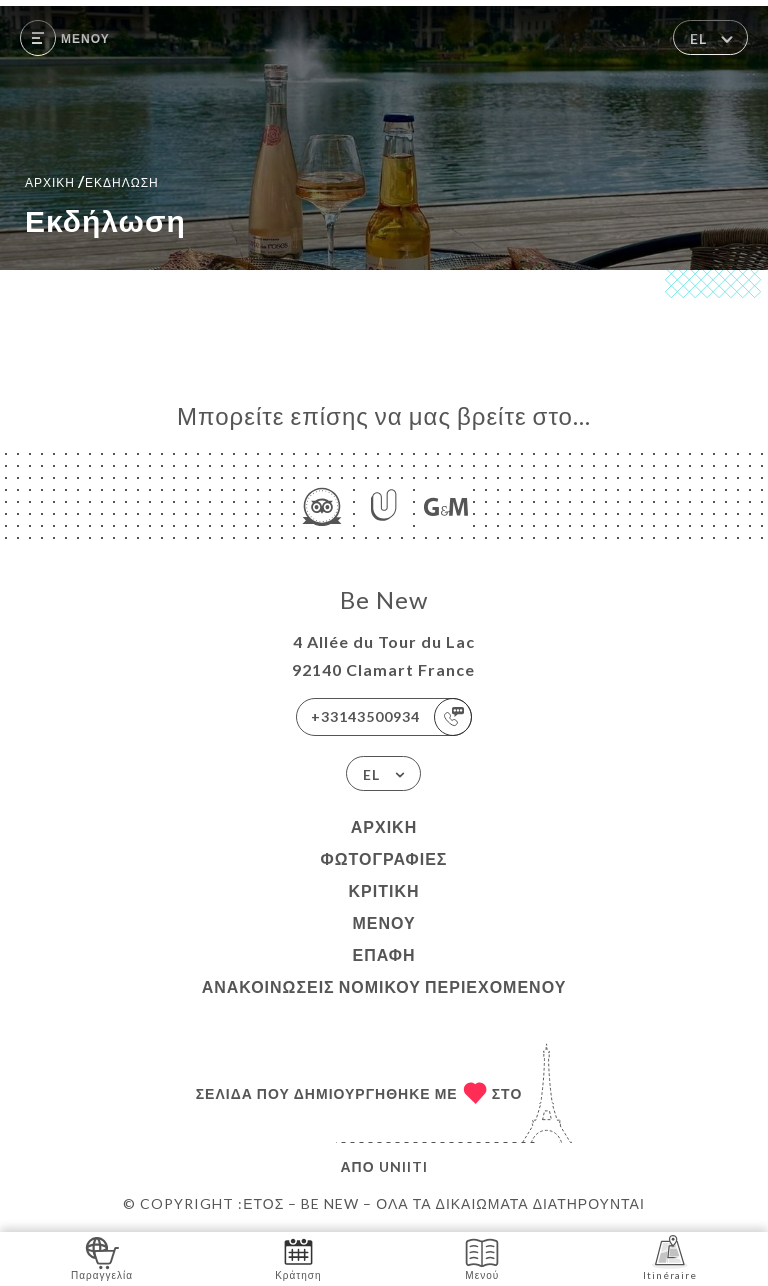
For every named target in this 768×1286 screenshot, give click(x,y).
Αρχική (384, 826)
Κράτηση (298, 1257)
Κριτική (383, 890)
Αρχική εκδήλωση (92, 180)
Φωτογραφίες (384, 858)
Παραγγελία (102, 1257)
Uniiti (403, 1166)
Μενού (383, 922)
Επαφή (383, 954)
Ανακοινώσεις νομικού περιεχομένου (384, 986)
